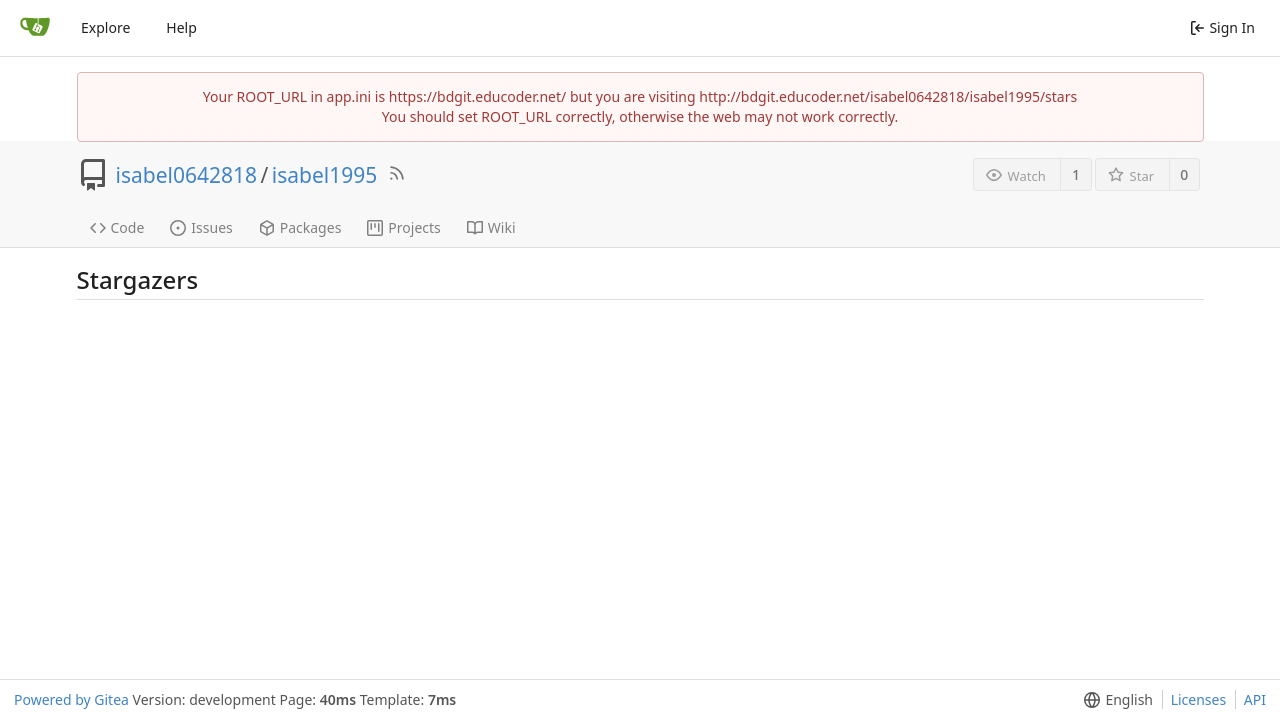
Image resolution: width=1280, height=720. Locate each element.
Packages (300, 227)
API (1255, 699)
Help (181, 27)
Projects (403, 227)
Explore (105, 27)
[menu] (1114, 700)
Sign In (1222, 27)
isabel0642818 (187, 175)
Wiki (491, 227)
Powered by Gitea (71, 699)
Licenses (1199, 699)
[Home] (35, 28)
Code (117, 227)
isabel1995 (324, 175)
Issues (201, 227)
